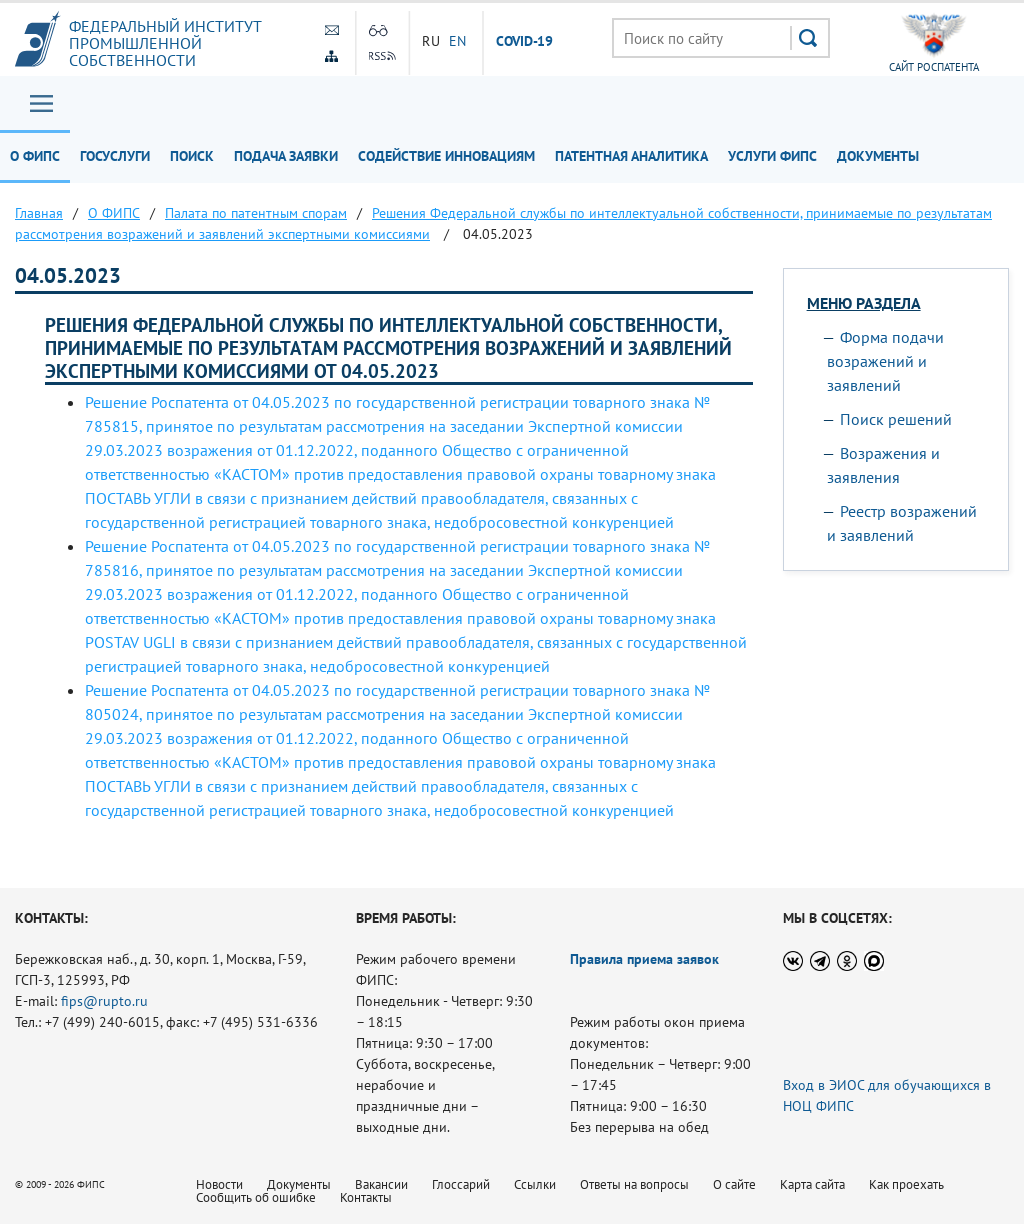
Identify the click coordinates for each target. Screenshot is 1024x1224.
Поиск (192, 156)
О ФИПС (35, 156)
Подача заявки (286, 156)
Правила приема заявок (644, 959)
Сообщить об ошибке (256, 1197)
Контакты (366, 1197)
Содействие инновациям (446, 156)
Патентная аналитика (631, 156)
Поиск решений (896, 419)
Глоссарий (461, 1184)
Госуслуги (115, 156)
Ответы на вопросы (634, 1184)
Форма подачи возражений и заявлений (885, 361)
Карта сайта (812, 1184)
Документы (878, 156)
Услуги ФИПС (772, 156)
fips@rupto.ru (104, 1001)
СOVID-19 (525, 42)
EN (458, 41)
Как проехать (906, 1184)
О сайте (734, 1184)
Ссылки (535, 1184)
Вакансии (381, 1184)
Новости (219, 1184)
